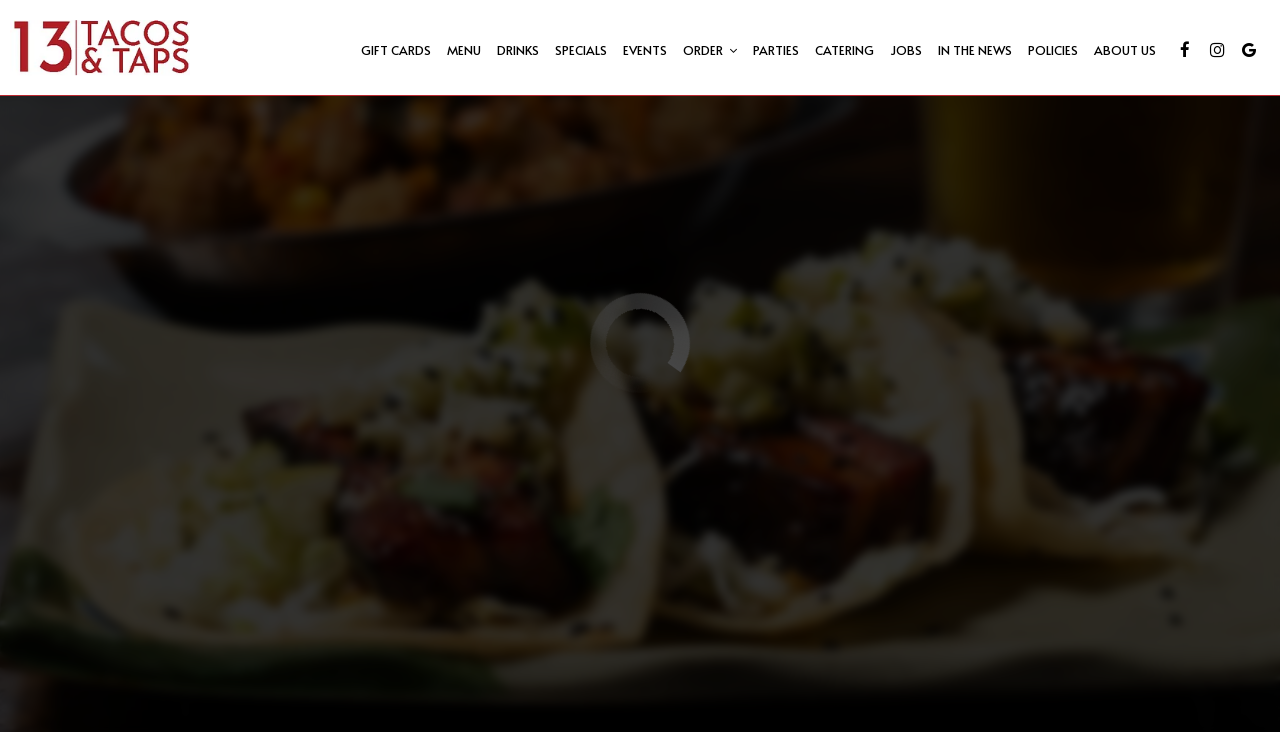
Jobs (906, 50)
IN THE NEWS (975, 50)
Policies (1053, 50)
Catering (844, 50)
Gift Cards (396, 50)
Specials (581, 50)
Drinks (518, 50)
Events (645, 50)
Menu (464, 50)
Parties (776, 50)
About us (1125, 50)
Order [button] (710, 50)
